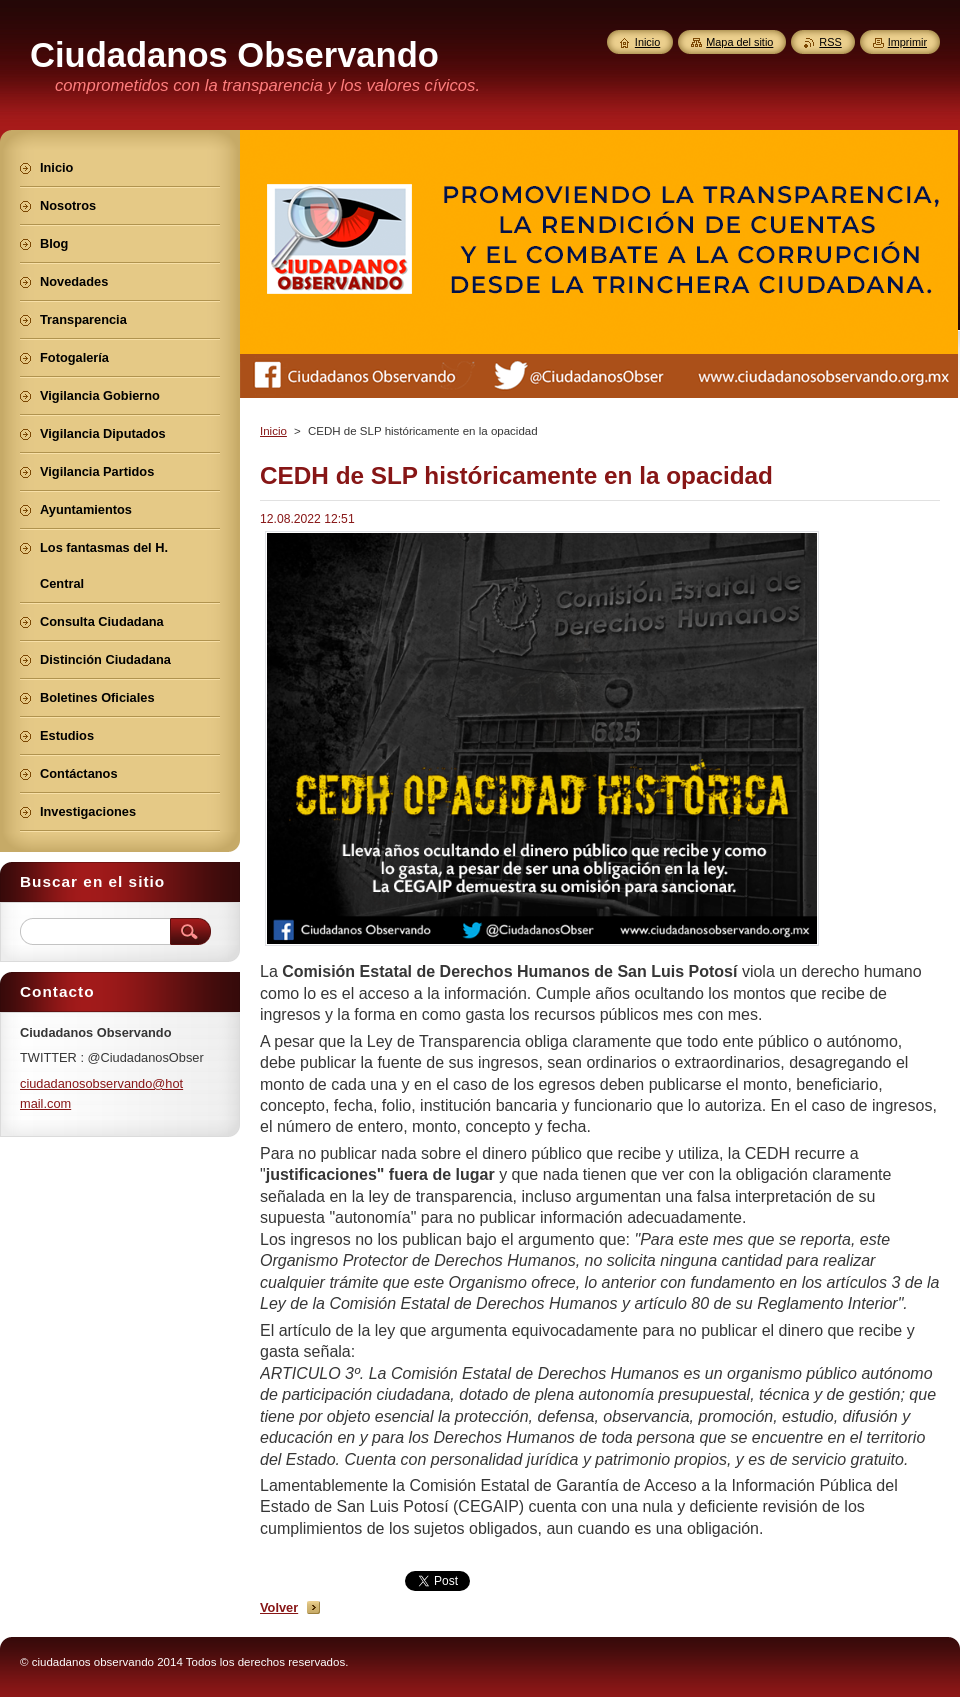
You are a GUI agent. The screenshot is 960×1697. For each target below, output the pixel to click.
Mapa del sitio (739, 42)
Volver (279, 1607)
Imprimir (907, 42)
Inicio (273, 431)
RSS (830, 42)
